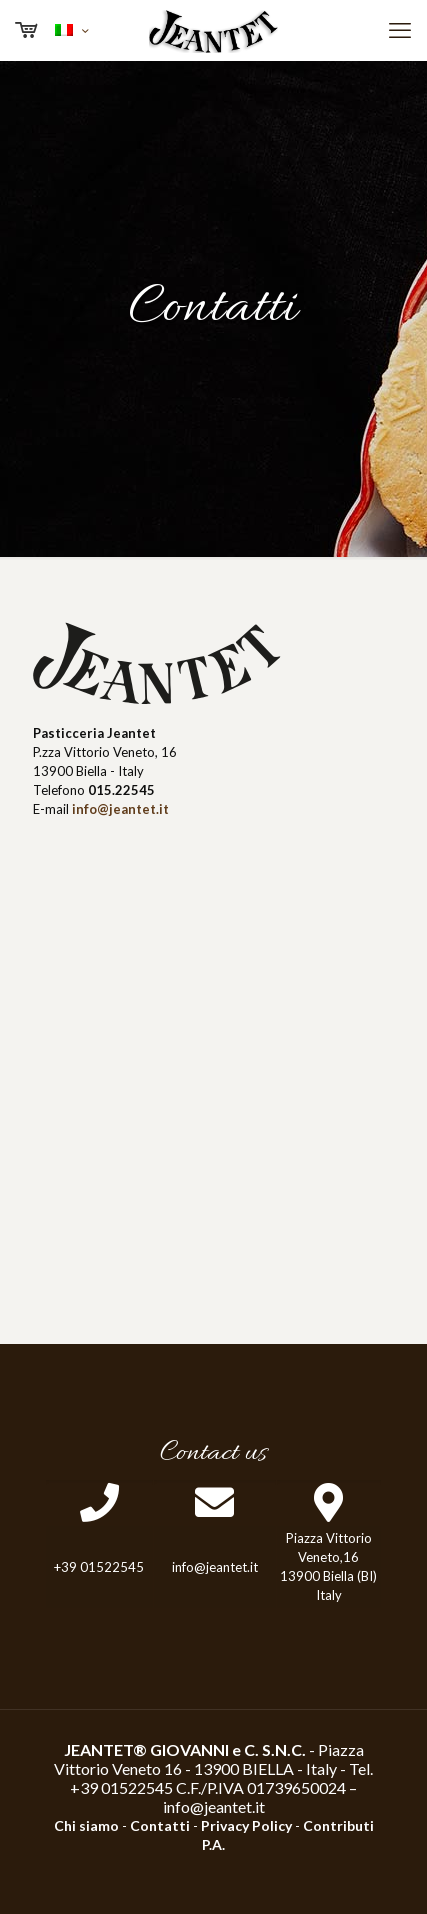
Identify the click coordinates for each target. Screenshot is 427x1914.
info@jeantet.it (214, 1806)
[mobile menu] (400, 30)
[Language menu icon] (71, 30)
